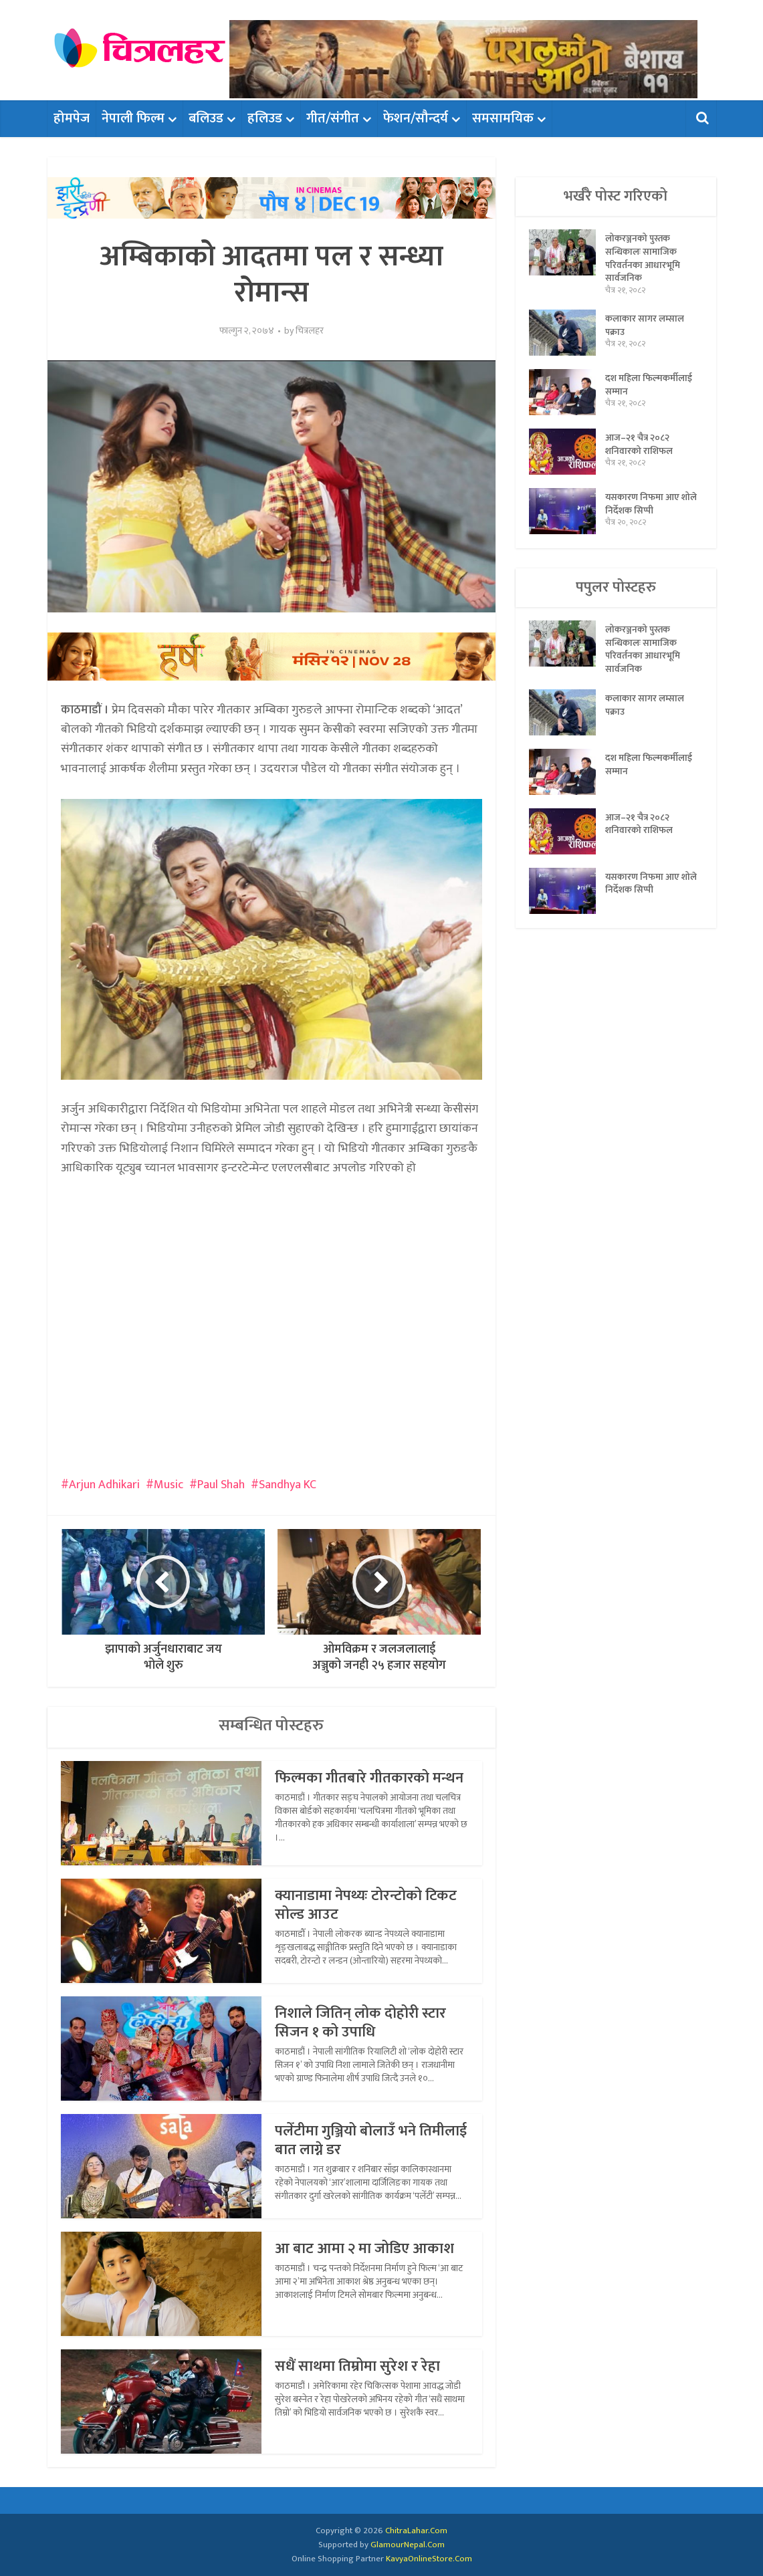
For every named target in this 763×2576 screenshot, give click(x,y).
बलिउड (206, 118)
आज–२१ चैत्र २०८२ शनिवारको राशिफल (639, 446)
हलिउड (264, 118)
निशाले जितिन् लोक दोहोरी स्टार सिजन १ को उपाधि (360, 2022)
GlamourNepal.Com (407, 2544)
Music (168, 1485)
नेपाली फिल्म (133, 118)
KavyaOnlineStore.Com (429, 2558)
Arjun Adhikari (104, 1485)
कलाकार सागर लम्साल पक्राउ (644, 327)
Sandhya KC (287, 1485)
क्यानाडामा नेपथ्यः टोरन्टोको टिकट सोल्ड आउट (366, 1905)
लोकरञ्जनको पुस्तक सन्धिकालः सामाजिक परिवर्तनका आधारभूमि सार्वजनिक (643, 258)
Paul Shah (221, 1485)
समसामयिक (503, 118)
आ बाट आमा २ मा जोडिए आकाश (364, 2248)
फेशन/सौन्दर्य (415, 118)
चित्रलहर (310, 331)
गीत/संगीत (332, 118)
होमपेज (71, 118)
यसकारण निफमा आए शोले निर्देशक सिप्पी (642, 505)
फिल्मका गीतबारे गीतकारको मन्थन (369, 1778)
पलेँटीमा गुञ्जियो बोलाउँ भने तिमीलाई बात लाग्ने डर (371, 2140)
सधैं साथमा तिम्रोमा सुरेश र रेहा (357, 2366)
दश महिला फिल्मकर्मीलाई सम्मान (648, 386)
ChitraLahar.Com (416, 2530)
